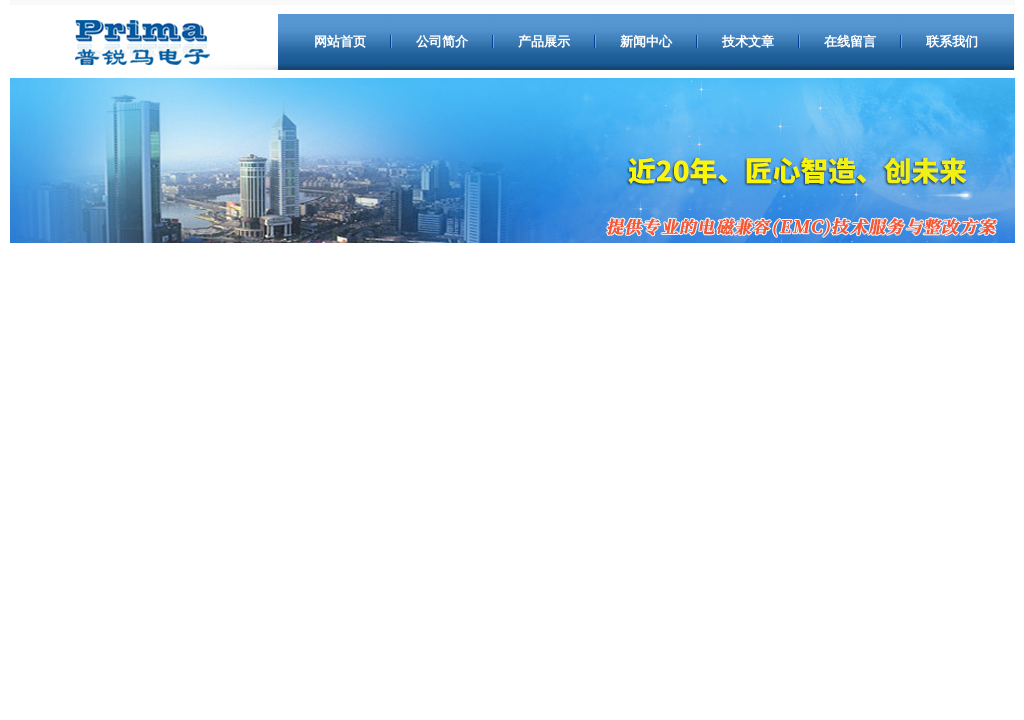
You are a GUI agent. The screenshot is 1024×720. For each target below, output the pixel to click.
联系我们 (952, 41)
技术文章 (748, 41)
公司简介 (442, 41)
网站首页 (340, 41)
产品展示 (544, 41)
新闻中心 (646, 41)
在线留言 (850, 41)
